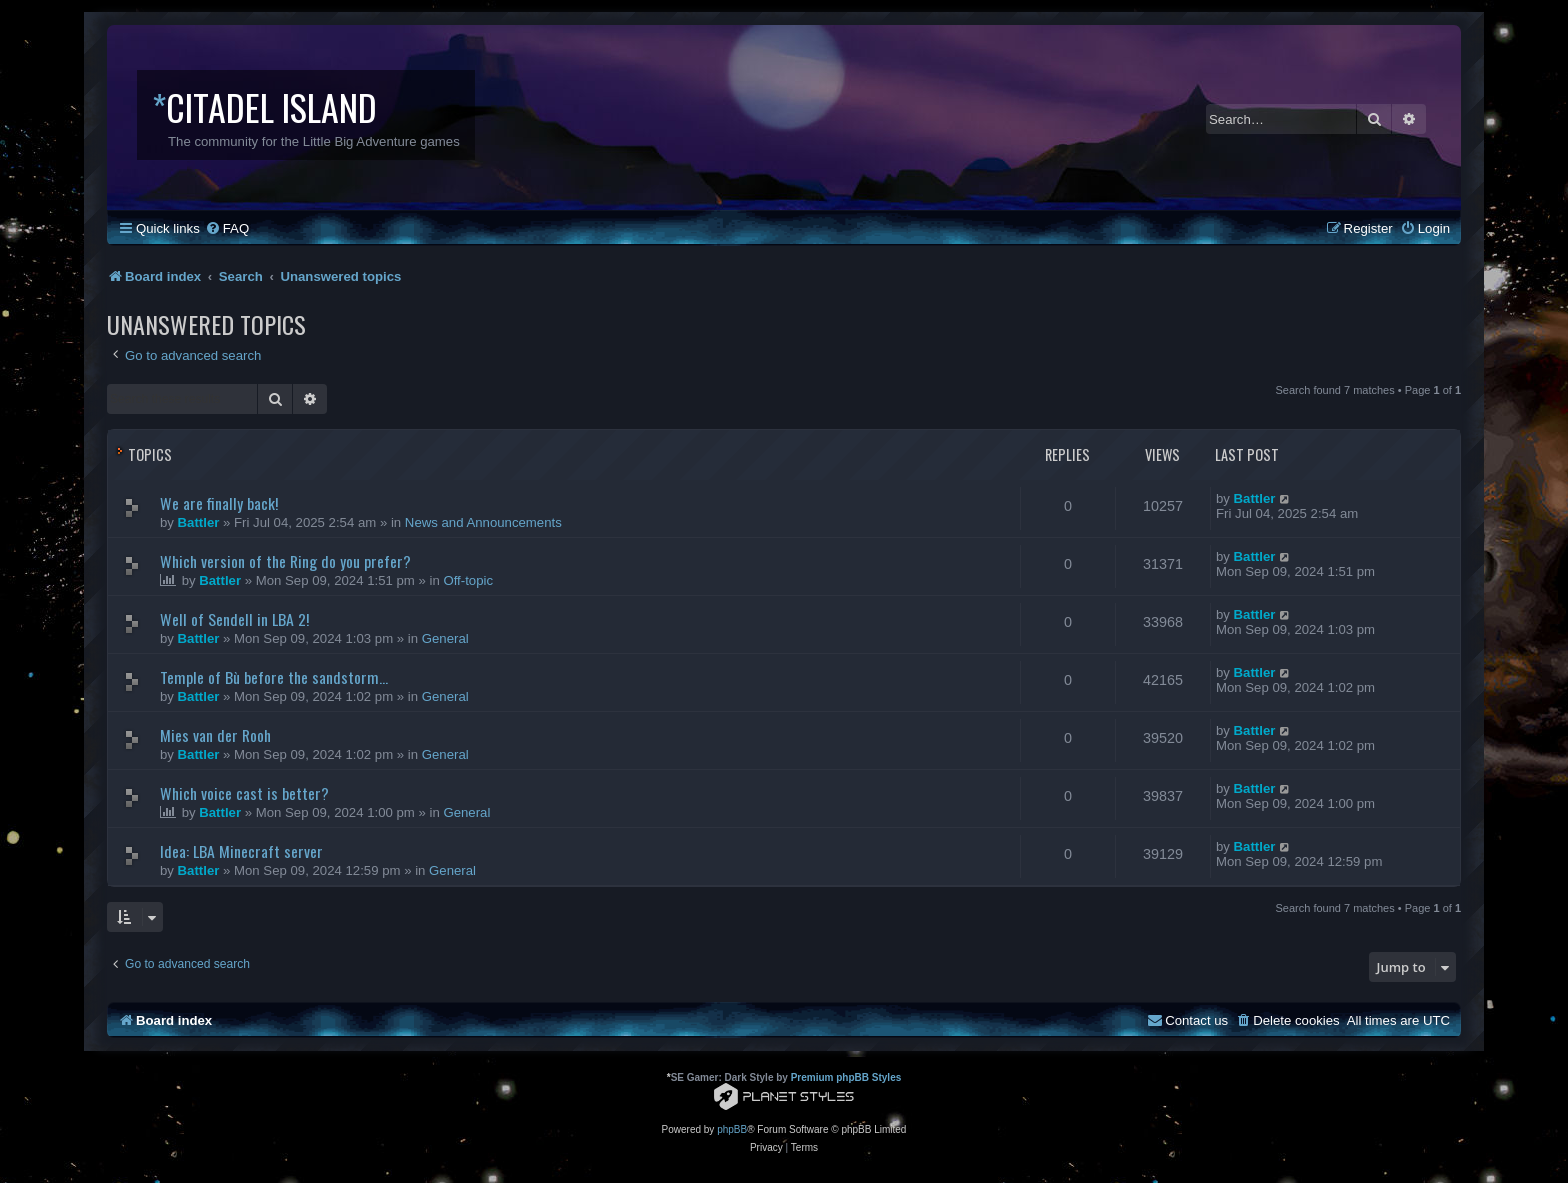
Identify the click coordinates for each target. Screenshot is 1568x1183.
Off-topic (468, 580)
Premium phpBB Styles (846, 1077)
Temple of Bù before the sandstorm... (274, 677)
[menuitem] (227, 228)
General (445, 638)
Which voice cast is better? (244, 793)
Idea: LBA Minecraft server (241, 851)
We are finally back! (219, 503)
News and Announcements (483, 522)
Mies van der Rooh (215, 735)
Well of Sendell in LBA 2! (234, 619)
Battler (199, 522)
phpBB (732, 1129)
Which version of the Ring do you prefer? (285, 561)
